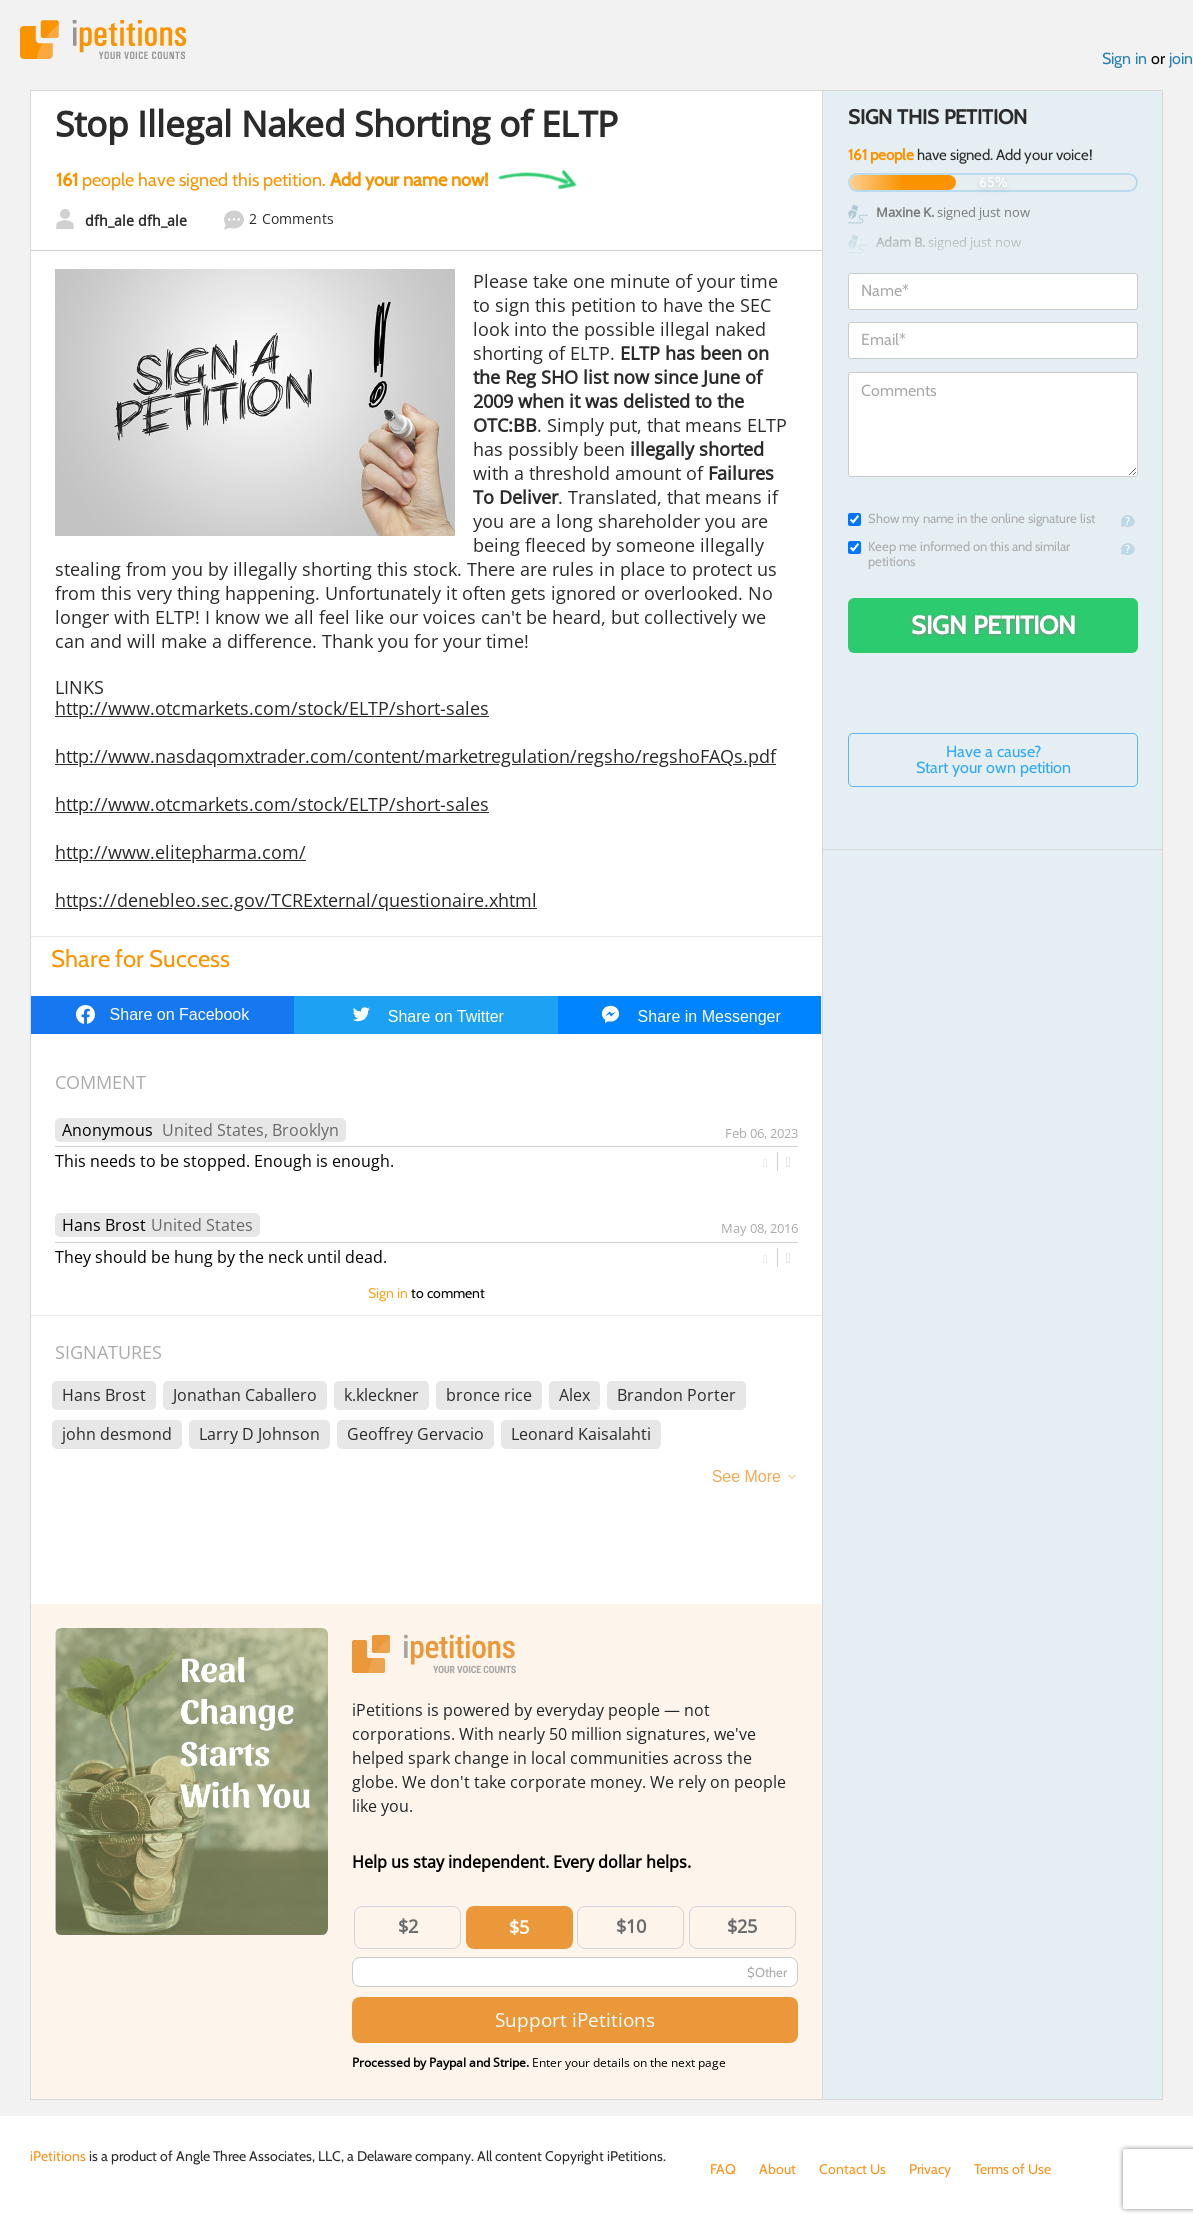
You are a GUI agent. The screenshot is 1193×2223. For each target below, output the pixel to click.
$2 (408, 1926)
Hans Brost (104, 1225)
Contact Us (852, 2169)
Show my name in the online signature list (971, 518)
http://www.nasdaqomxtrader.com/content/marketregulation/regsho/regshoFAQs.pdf (415, 756)
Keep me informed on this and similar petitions (959, 554)
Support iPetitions (575, 2019)
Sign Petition (993, 625)
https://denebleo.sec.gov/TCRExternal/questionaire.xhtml (296, 900)
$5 (519, 1927)
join (1181, 58)
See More (746, 1476)
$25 (742, 1926)
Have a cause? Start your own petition (993, 759)
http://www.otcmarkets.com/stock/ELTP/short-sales (272, 708)
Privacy (930, 2169)
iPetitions (103, 39)
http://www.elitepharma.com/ (180, 852)
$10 (631, 1926)
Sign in (1124, 58)
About (777, 2169)
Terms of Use (1012, 2169)
